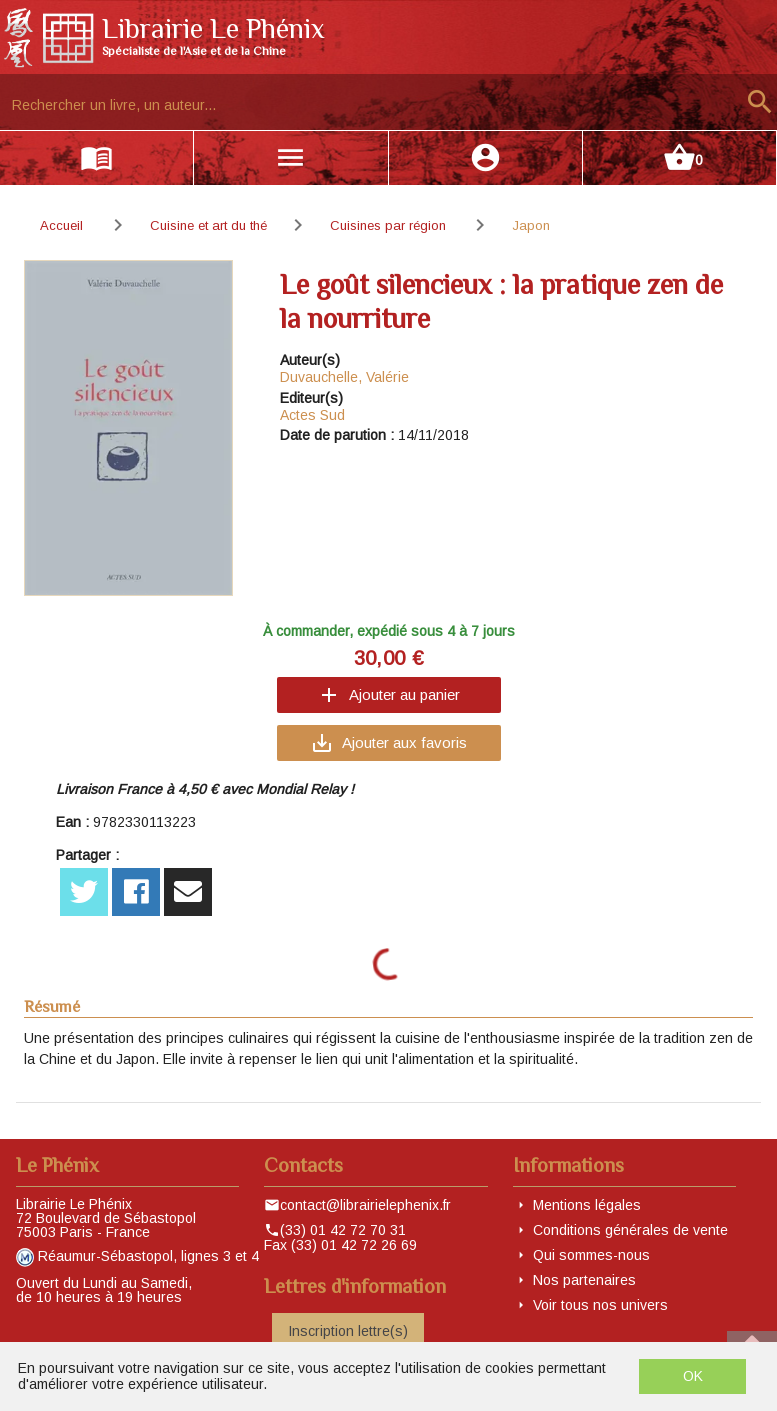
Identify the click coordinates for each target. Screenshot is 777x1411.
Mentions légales (587, 1205)
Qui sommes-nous (591, 1255)
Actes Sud (312, 415)
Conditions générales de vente (630, 1230)
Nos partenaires (584, 1280)
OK (693, 1376)
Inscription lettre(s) (348, 1331)
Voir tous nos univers (600, 1305)
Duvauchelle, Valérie (344, 377)
